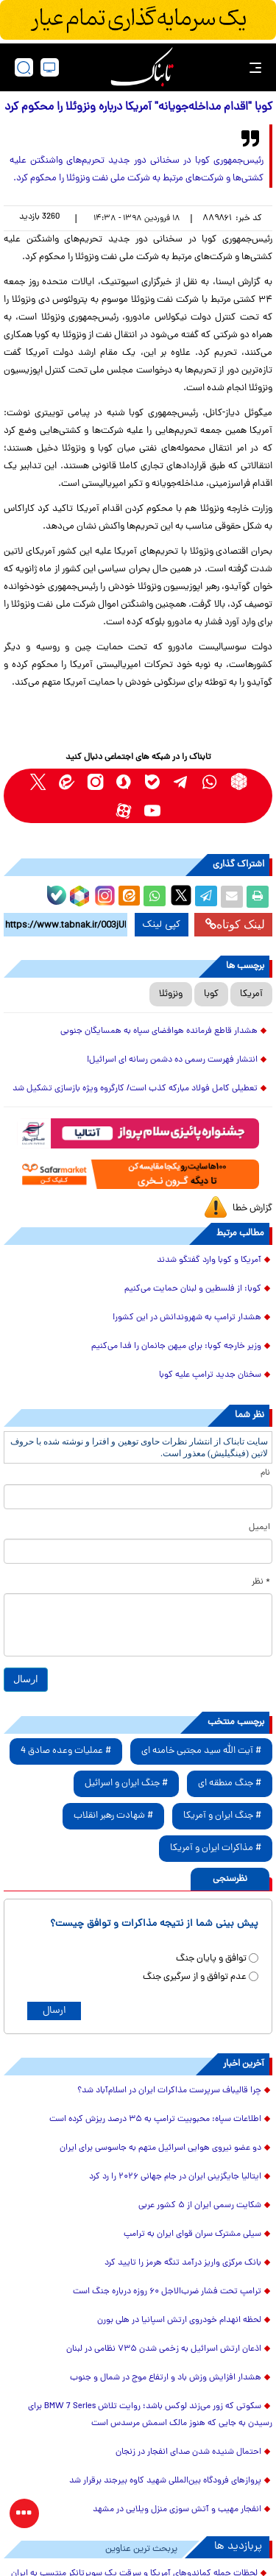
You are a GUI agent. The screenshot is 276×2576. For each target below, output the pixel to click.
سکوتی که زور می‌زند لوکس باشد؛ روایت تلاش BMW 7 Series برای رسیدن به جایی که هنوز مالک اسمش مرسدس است (150, 2415)
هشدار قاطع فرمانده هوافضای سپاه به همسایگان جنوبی (159, 1031)
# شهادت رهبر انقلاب (113, 1816)
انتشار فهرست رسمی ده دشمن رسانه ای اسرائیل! (172, 1060)
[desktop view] (49, 67)
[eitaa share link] (129, 897)
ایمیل (259, 1527)
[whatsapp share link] (155, 897)
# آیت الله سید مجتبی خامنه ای (201, 1751)
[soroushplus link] (124, 781)
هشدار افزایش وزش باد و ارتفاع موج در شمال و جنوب (165, 2378)
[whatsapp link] (210, 781)
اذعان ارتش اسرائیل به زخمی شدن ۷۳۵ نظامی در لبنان (163, 2349)
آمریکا (251, 994)
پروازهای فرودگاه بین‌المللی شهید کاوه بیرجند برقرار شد (165, 2481)
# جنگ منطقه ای (229, 1783)
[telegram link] (181, 781)
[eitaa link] (66, 781)
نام (265, 1473)
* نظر (261, 1582)
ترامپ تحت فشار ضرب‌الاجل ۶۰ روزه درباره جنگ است (167, 2291)
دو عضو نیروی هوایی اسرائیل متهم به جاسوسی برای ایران (160, 2148)
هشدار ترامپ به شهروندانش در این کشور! (187, 1317)
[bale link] (153, 781)
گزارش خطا (252, 1208)
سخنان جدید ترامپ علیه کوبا (210, 1375)
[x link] (38, 781)
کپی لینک (161, 925)
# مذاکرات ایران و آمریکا (215, 1848)
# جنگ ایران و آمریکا (222, 1816)
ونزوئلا (171, 994)
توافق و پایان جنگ (211, 1959)
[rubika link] (239, 781)
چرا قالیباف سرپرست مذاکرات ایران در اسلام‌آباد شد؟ (169, 2090)
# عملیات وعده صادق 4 (66, 1751)
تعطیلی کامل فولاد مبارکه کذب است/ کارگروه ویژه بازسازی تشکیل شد (135, 1088)
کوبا (211, 994)
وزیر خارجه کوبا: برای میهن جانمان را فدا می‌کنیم (176, 1346)
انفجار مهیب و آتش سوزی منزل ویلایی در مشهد (177, 2509)
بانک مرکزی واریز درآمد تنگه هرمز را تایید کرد (183, 2263)
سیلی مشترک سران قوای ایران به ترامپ (192, 2234)
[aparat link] (124, 810)
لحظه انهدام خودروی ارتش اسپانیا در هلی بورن (179, 2320)
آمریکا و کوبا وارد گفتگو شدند (209, 1260)
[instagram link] (95, 781)
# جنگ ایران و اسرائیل (126, 1783)
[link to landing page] (142, 67)
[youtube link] (153, 810)
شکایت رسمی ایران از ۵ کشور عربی (199, 2205)
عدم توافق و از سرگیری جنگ (195, 1977)
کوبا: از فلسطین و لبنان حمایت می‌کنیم (192, 1289)
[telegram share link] (206, 897)
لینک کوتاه (235, 924)
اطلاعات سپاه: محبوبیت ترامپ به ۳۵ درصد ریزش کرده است (154, 2119)
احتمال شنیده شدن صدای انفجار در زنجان (188, 2452)
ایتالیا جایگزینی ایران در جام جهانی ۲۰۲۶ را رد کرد (175, 2177)
